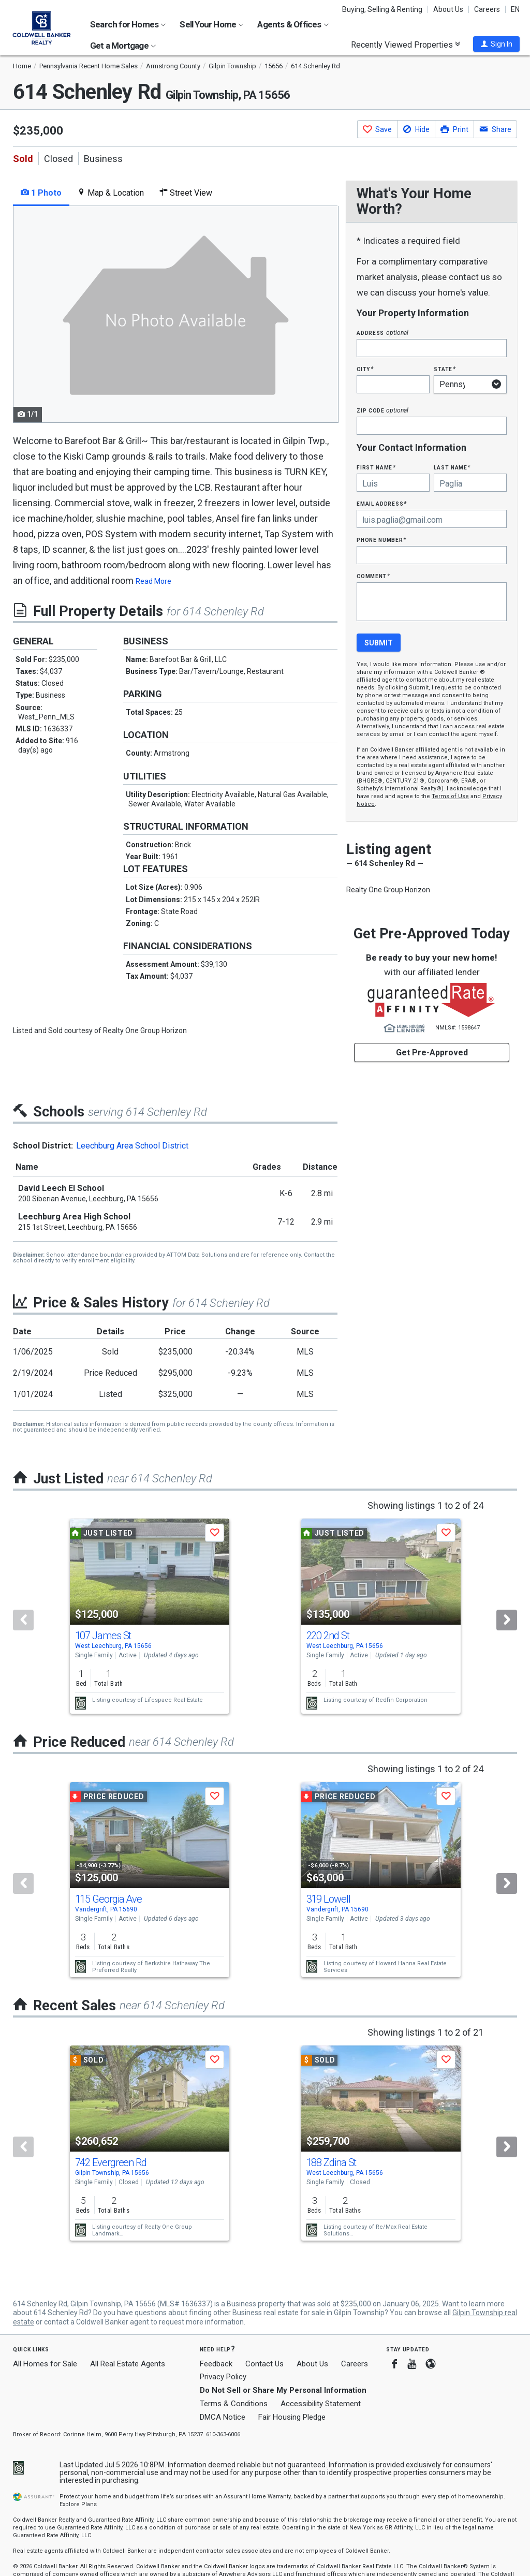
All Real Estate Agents (127, 2363)
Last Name (452, 467)
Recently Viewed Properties (405, 44)
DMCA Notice (222, 2417)
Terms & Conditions (234, 2403)
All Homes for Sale (45, 2363)
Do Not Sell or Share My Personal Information (283, 2390)
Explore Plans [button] (78, 2504)
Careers (487, 9)
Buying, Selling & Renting (382, 9)
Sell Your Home (211, 24)
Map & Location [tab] (110, 193)
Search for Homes (128, 24)
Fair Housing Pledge (292, 2417)
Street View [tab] (185, 193)
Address (382, 332)
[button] (496, 44)
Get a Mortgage (123, 45)
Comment (373, 576)
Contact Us (264, 2363)
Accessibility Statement (321, 2403)
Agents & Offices (292, 24)
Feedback (216, 2364)
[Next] (506, 1620)
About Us (448, 9)
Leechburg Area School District (132, 1146)
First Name (376, 467)
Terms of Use (450, 796)
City (365, 369)
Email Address (382, 503)
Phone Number (381, 539)
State (444, 369)
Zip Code (382, 410)
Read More (153, 581)
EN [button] (515, 9)
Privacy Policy (223, 2376)
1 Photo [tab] (41, 193)
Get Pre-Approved (432, 1052)
